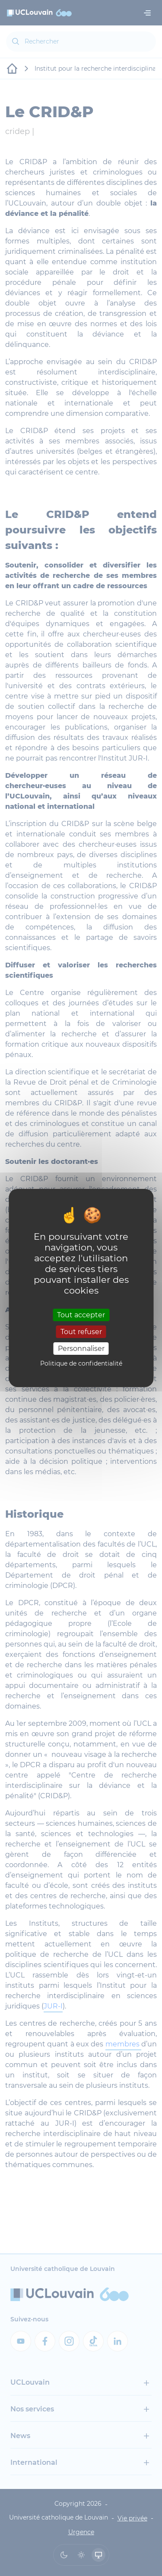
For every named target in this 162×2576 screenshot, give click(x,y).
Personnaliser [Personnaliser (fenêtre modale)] (81, 1348)
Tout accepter (81, 1314)
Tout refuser (81, 1332)
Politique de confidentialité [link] (81, 1363)
